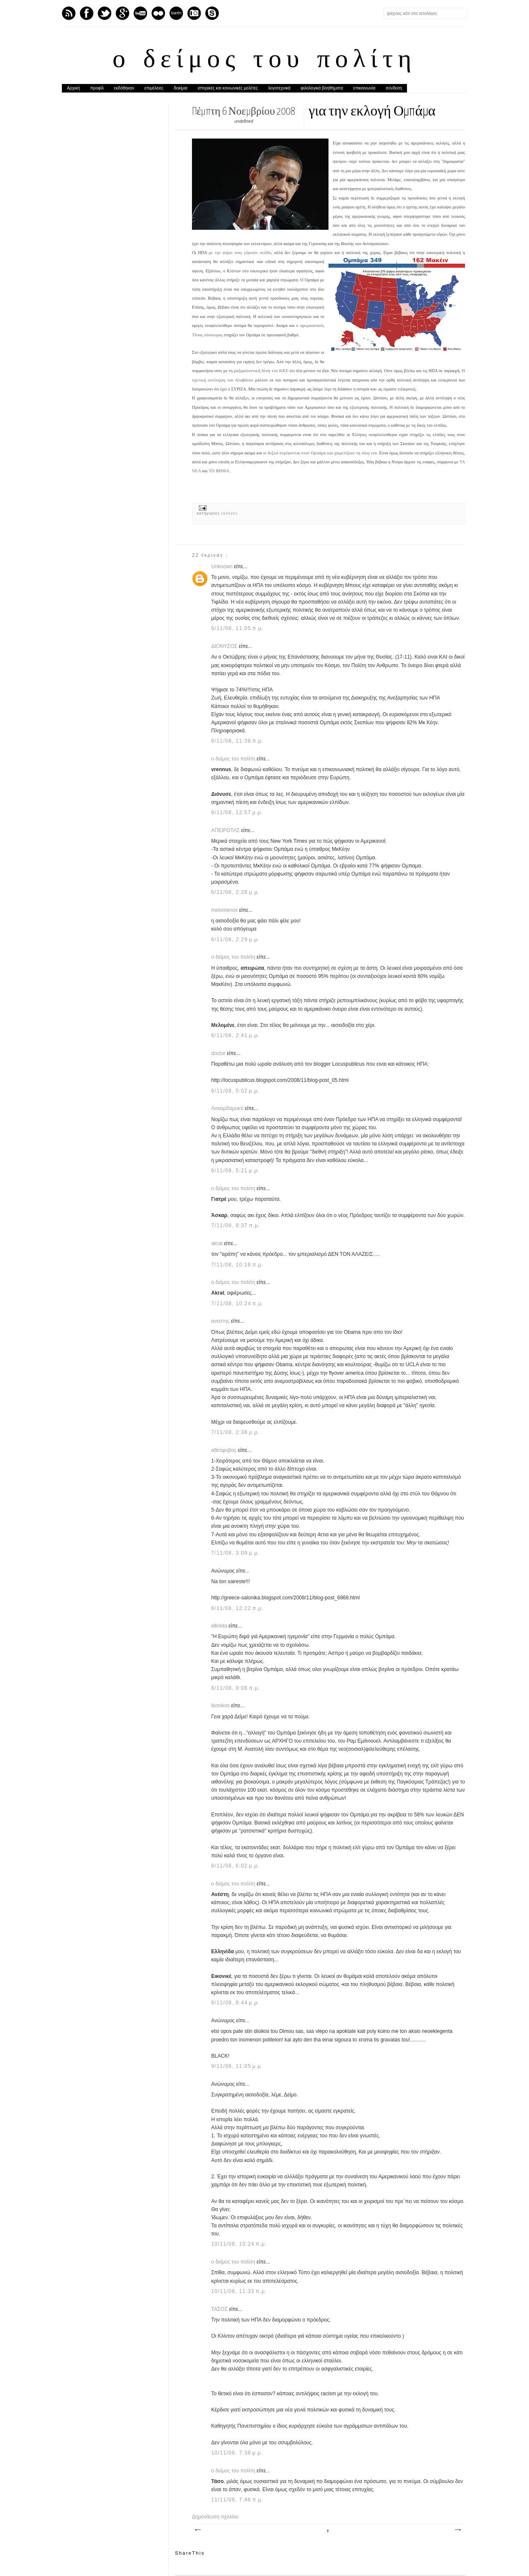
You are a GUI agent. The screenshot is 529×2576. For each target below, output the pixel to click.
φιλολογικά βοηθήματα (322, 88)
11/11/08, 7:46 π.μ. (237, 2500)
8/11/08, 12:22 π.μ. (237, 1608)
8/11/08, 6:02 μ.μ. (235, 1866)
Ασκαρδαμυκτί (228, 1108)
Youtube (140, 13)
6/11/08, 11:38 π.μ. (237, 741)
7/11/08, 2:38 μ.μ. (235, 1432)
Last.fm (176, 13)
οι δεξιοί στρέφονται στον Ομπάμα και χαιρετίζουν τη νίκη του (320, 453)
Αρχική (73, 88)
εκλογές (229, 513)
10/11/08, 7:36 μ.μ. (237, 2453)
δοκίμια (180, 88)
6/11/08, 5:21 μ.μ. (235, 1171)
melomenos (225, 910)
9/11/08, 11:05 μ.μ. (237, 2066)
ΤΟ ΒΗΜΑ (219, 470)
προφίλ (97, 88)
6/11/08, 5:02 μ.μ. (235, 1091)
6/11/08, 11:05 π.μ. (237, 628)
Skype (212, 13)
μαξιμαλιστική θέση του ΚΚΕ (261, 370)
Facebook (86, 13)
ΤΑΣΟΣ (220, 2309)
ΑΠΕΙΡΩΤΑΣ (226, 830)
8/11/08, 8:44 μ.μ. (235, 2003)
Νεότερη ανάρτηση (197, 2530)
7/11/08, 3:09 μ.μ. (235, 1553)
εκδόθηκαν (124, 88)
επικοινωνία (364, 88)
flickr (158, 13)
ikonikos (221, 1706)
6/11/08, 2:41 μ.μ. (235, 1035)
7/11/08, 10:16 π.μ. (237, 1265)
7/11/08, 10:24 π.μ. (237, 1304)
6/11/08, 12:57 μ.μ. (237, 812)
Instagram (194, 13)
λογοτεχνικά (279, 88)
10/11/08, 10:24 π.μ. (239, 2244)
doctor (219, 1053)
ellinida (220, 1626)
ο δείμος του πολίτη (264, 60)
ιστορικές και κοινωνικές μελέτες (228, 88)
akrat (217, 1243)
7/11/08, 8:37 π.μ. (235, 1226)
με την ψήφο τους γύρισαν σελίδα (240, 252)
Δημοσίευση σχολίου (215, 2517)
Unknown (222, 567)
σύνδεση (394, 88)
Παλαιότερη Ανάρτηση (457, 2530)
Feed (69, 13)
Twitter (104, 13)
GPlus (122, 13)
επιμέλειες (154, 88)
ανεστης (221, 1321)
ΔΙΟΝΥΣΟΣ (225, 646)
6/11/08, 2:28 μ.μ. (235, 892)
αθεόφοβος (224, 1450)
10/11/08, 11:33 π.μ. (239, 2291)
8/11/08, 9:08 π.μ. (235, 1688)
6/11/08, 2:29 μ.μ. (235, 940)
